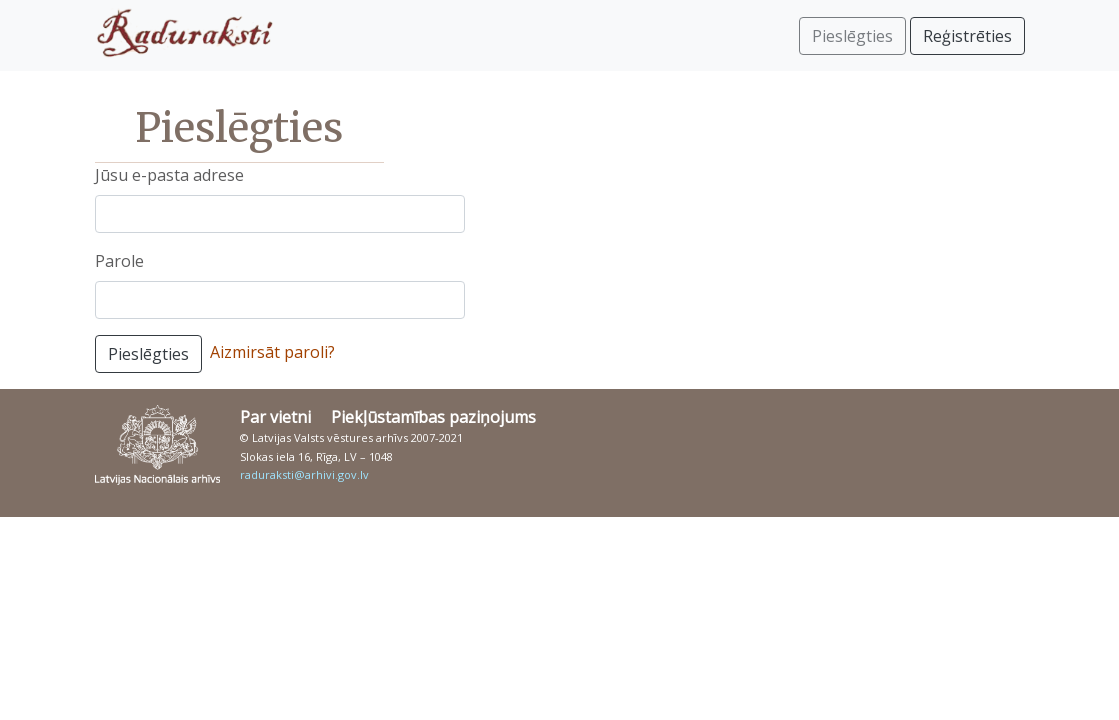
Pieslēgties (148, 354)
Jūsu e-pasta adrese (169, 175)
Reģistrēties (967, 36)
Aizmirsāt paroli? (272, 352)
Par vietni (275, 417)
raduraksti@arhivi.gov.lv (304, 474)
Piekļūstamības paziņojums (433, 417)
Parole (119, 261)
